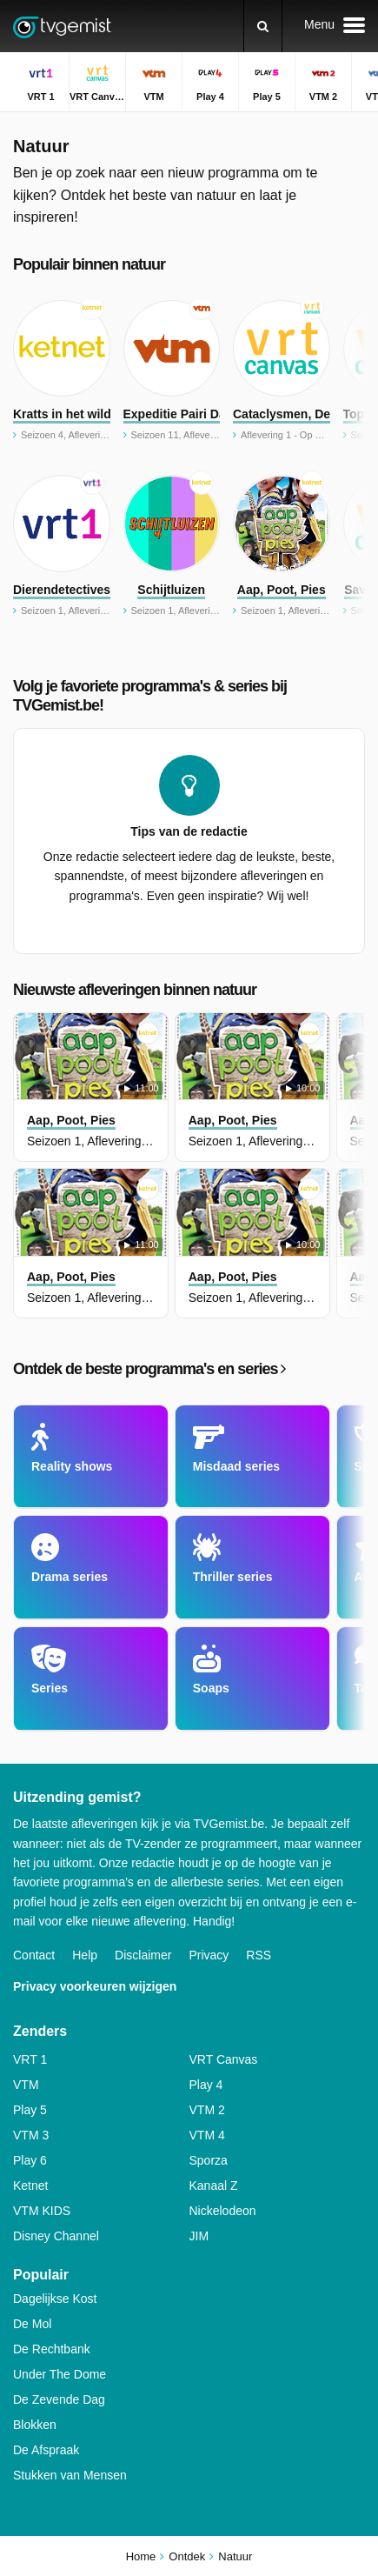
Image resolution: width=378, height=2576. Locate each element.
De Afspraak (46, 2450)
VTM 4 (207, 2135)
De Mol (32, 2324)
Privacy (209, 1955)
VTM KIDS (41, 2211)
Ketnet (30, 2185)
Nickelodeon (222, 2211)
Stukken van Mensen (70, 2475)
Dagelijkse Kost (55, 2299)
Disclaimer (143, 1955)
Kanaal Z (213, 2185)
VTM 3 (31, 2135)
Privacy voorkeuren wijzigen (94, 1986)
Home (141, 2556)
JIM (199, 2236)
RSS (258, 1955)
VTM (26, 2085)
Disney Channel (56, 2236)
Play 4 (206, 2085)
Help (84, 1955)
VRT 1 (30, 2059)
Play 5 (30, 2110)
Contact (34, 1955)
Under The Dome (59, 2374)
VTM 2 (207, 2110)
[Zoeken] (262, 26)
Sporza (208, 2160)
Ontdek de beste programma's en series (149, 1369)
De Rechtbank (51, 2349)
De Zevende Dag (59, 2399)
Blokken (34, 2425)
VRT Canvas (223, 2059)
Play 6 (30, 2160)
